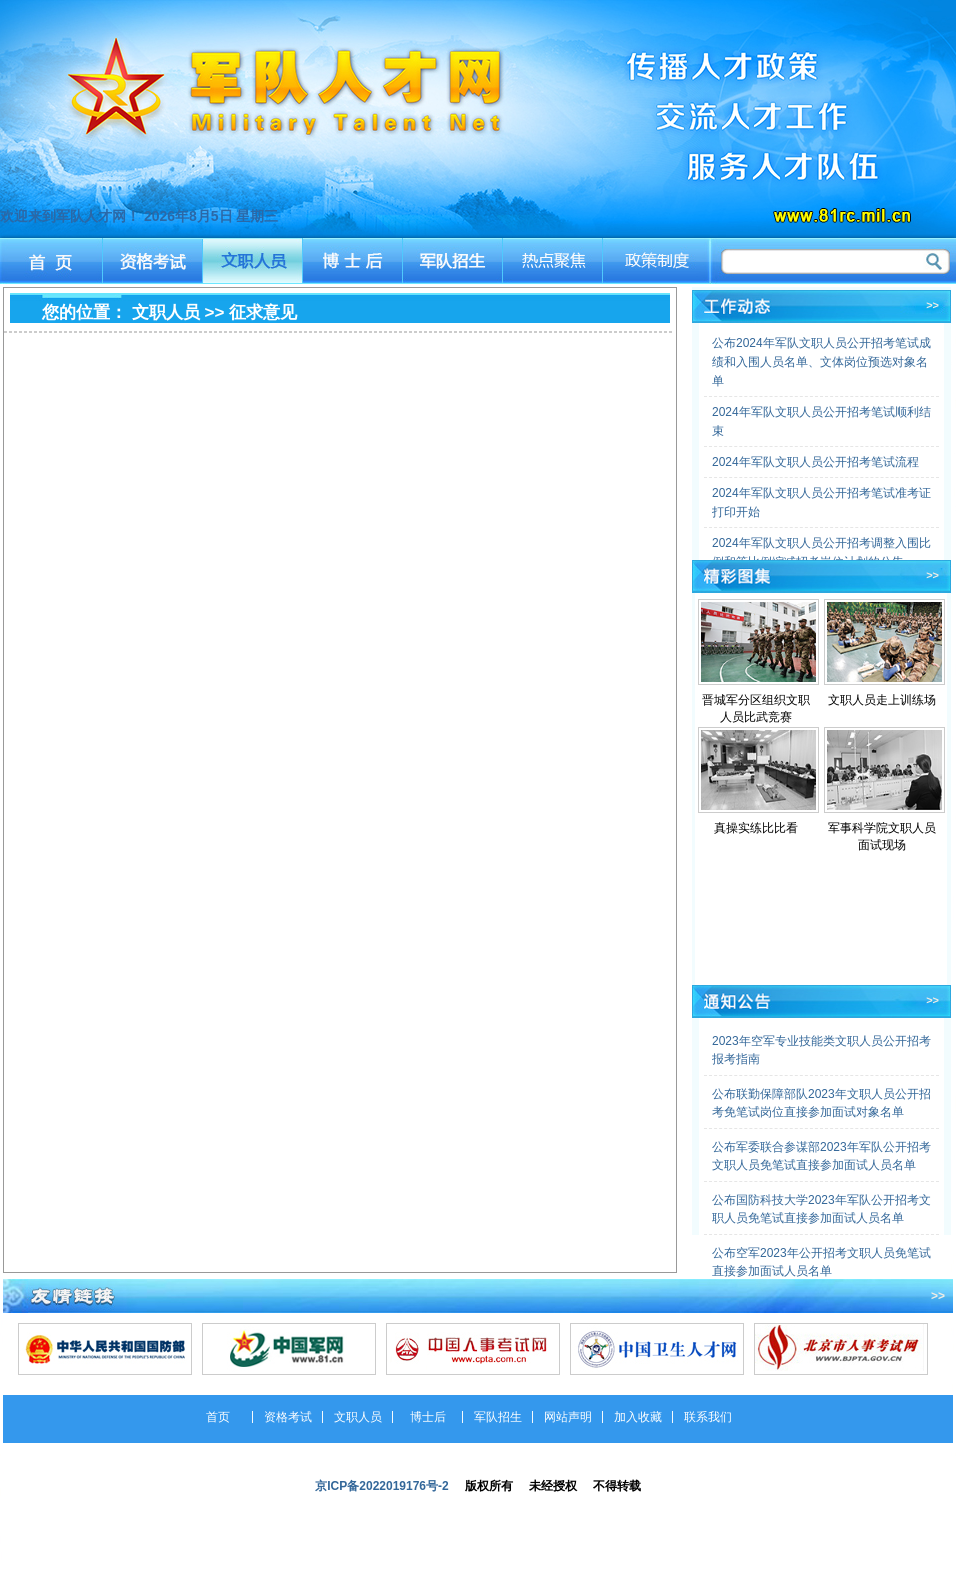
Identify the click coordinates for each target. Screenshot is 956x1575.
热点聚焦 (555, 260)
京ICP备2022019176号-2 (381, 1486)
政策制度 (658, 260)
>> (932, 305)
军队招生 (454, 260)
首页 (50, 260)
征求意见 (263, 312)
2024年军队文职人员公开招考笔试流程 (815, 462)
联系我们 (708, 1417)
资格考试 (151, 260)
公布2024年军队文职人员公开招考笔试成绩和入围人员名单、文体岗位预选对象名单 (821, 362)
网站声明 (568, 1417)
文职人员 (252, 260)
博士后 (353, 260)
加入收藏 (638, 1417)
